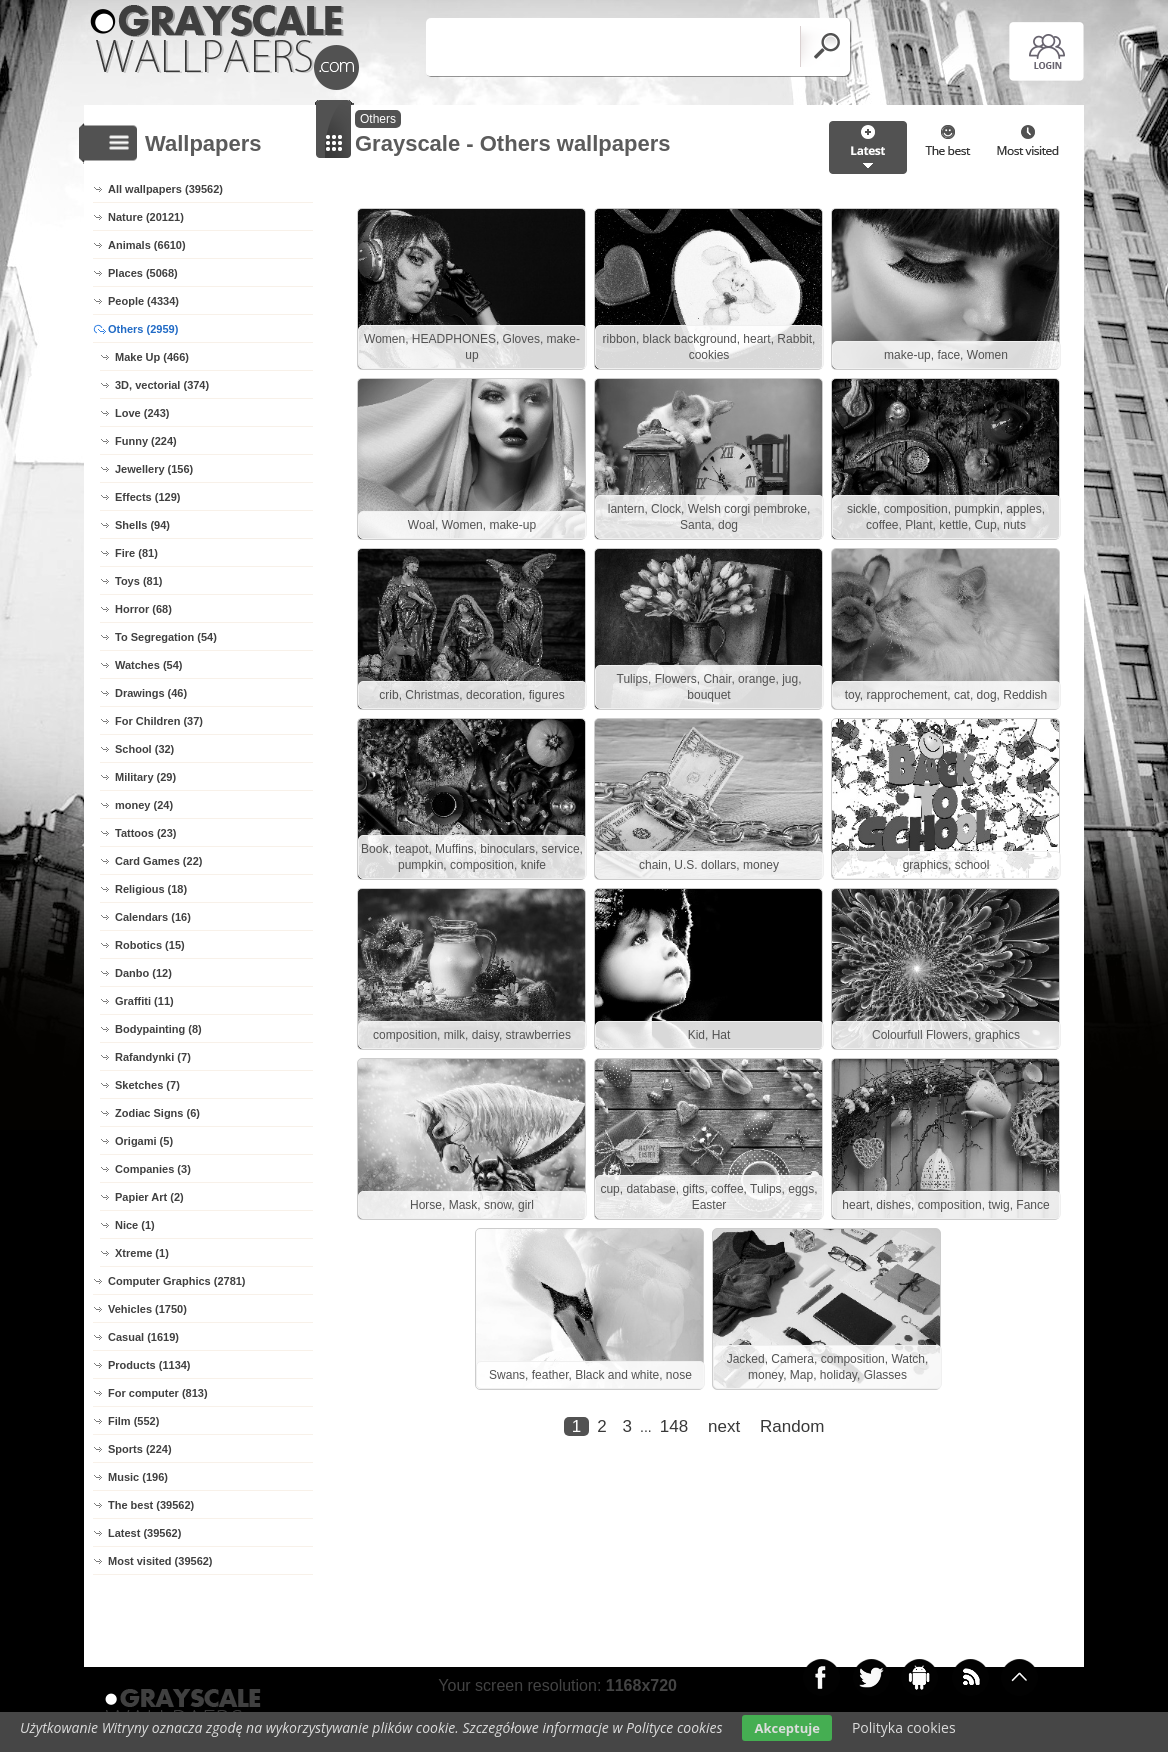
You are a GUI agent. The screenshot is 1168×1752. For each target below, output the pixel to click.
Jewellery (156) (154, 469)
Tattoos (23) (146, 833)
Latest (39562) (144, 1533)
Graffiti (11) (144, 1001)
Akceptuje (786, 1728)
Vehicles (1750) (147, 1309)
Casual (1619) (143, 1337)
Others (378, 119)
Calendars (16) (153, 917)
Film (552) (133, 1421)
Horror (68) (143, 609)
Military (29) (145, 777)
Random (792, 1426)
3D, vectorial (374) (162, 385)
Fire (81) (136, 553)
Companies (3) (153, 1169)
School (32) (144, 749)
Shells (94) (142, 525)
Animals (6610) (147, 245)
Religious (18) (151, 889)
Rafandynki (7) (153, 1057)
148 (674, 1426)
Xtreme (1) (142, 1253)
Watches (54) (148, 665)
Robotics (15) (150, 945)
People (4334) (143, 301)
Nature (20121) (146, 217)
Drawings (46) (151, 693)
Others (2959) (143, 329)
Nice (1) (135, 1225)
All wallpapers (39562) (165, 189)
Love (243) (142, 413)
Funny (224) (146, 441)
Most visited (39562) (160, 1561)
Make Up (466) (152, 357)
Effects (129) (147, 497)
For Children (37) (159, 721)
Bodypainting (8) (158, 1029)
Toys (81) (138, 581)
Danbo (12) (143, 973)
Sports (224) (140, 1449)
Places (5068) (143, 273)
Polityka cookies (904, 1727)
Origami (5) (144, 1141)
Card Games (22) (158, 861)
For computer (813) (158, 1393)
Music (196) (138, 1477)
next (724, 1426)
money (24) (144, 805)
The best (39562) (151, 1505)
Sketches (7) (147, 1085)
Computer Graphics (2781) (177, 1281)
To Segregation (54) (166, 637)
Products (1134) (149, 1365)
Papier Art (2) (149, 1197)
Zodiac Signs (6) (157, 1113)
